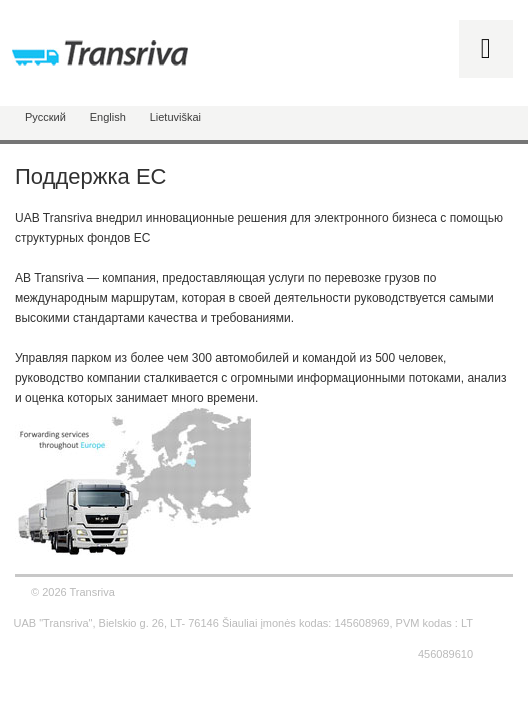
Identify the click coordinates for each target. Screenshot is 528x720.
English (108, 117)
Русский (45, 117)
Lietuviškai (175, 117)
